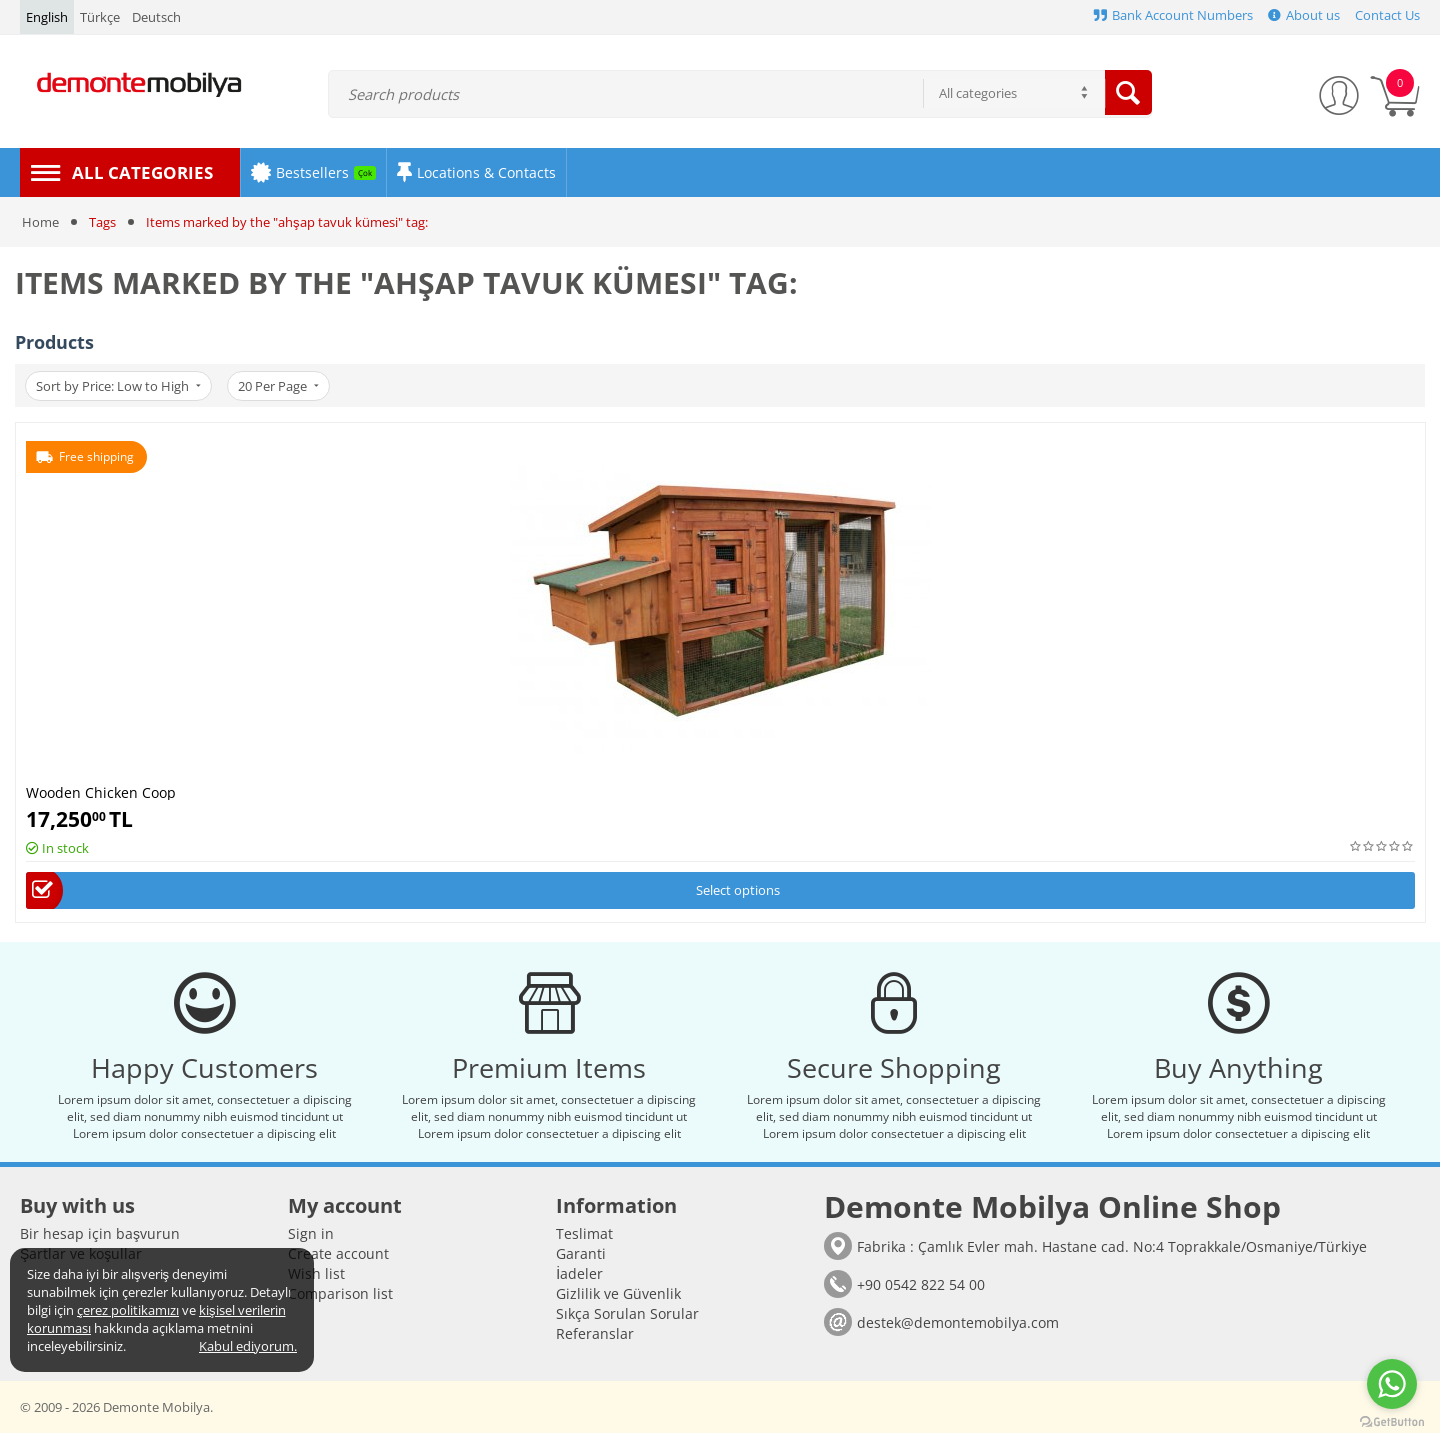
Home (40, 222)
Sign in (311, 1242)
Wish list (316, 1282)
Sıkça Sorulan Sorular (627, 1322)
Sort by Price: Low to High (120, 386)
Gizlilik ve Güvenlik (618, 1302)
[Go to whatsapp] (1392, 1384)
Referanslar (595, 1342)
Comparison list (340, 1302)
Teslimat (584, 1242)
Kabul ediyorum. (248, 1346)
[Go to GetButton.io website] (1392, 1422)
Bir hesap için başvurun (100, 1242)
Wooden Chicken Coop (101, 791)
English (47, 17)
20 (284, 386)
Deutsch (156, 17)
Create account (338, 1262)
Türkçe (100, 17)
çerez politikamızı (128, 1310)
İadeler (579, 1282)
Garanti (581, 1262)
